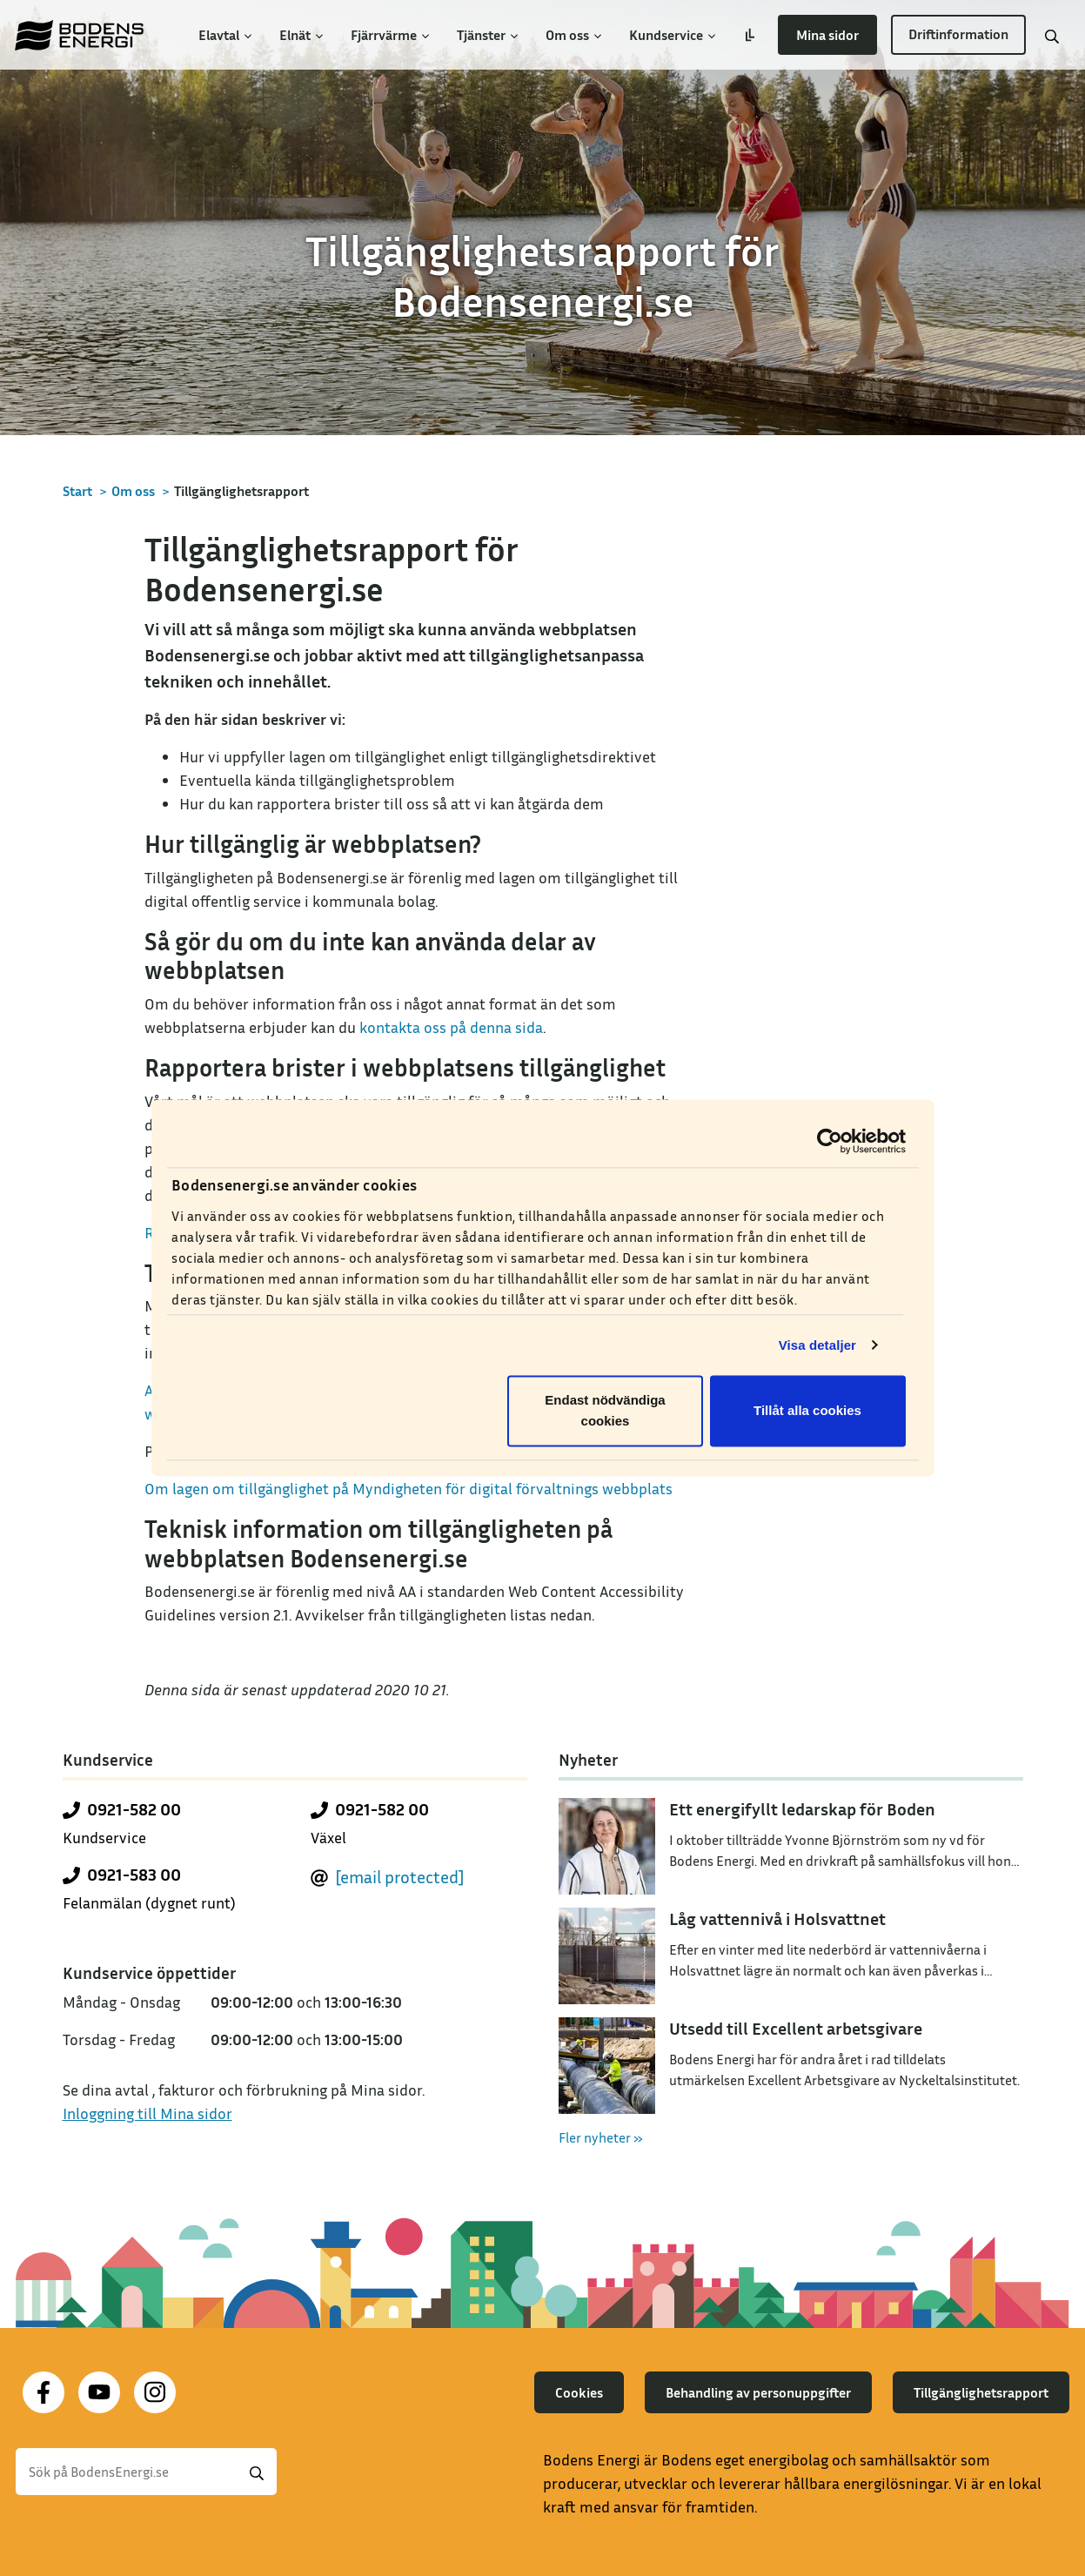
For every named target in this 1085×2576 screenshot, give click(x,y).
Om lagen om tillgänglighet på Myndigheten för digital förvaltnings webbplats (408, 1488)
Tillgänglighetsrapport (981, 2392)
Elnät (301, 35)
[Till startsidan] (79, 35)
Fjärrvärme (390, 35)
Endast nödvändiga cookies (605, 1411)
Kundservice (672, 35)
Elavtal (224, 35)
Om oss (573, 35)
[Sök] (146, 2471)
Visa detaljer (817, 1345)
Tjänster (487, 35)
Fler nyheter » (601, 2137)
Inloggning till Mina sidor (147, 2113)
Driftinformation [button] (958, 34)
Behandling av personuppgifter (758, 2392)
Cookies (579, 2392)
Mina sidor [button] (827, 35)
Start (77, 491)
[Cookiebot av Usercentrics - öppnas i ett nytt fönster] (829, 1141)
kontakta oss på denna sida (451, 1026)
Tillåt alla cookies (807, 1411)
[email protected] (400, 1876)
